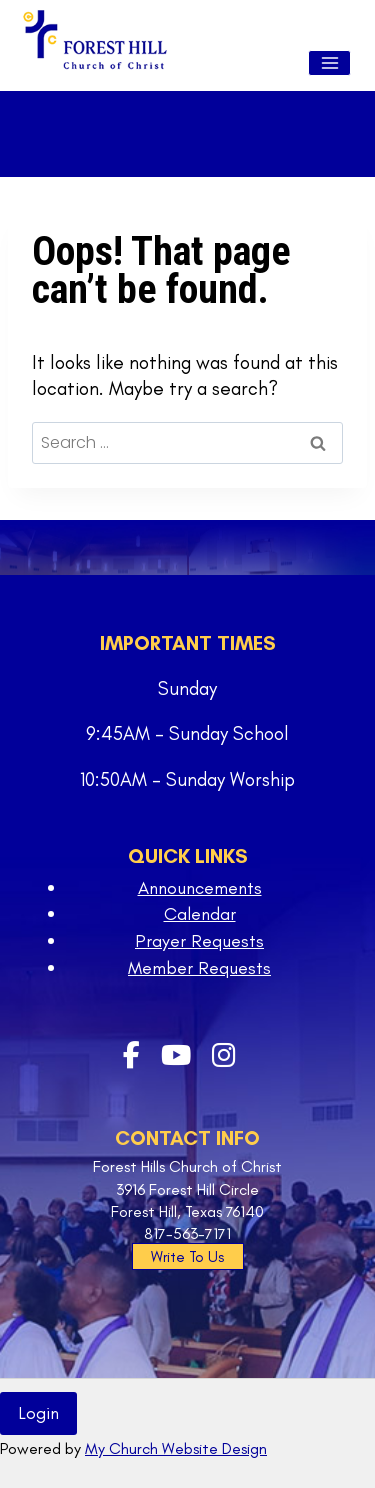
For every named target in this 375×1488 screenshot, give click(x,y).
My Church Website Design (176, 1448)
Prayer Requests (199, 941)
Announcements (200, 888)
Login (38, 1413)
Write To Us (187, 1257)
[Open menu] (329, 63)
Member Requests (199, 968)
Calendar (200, 914)
